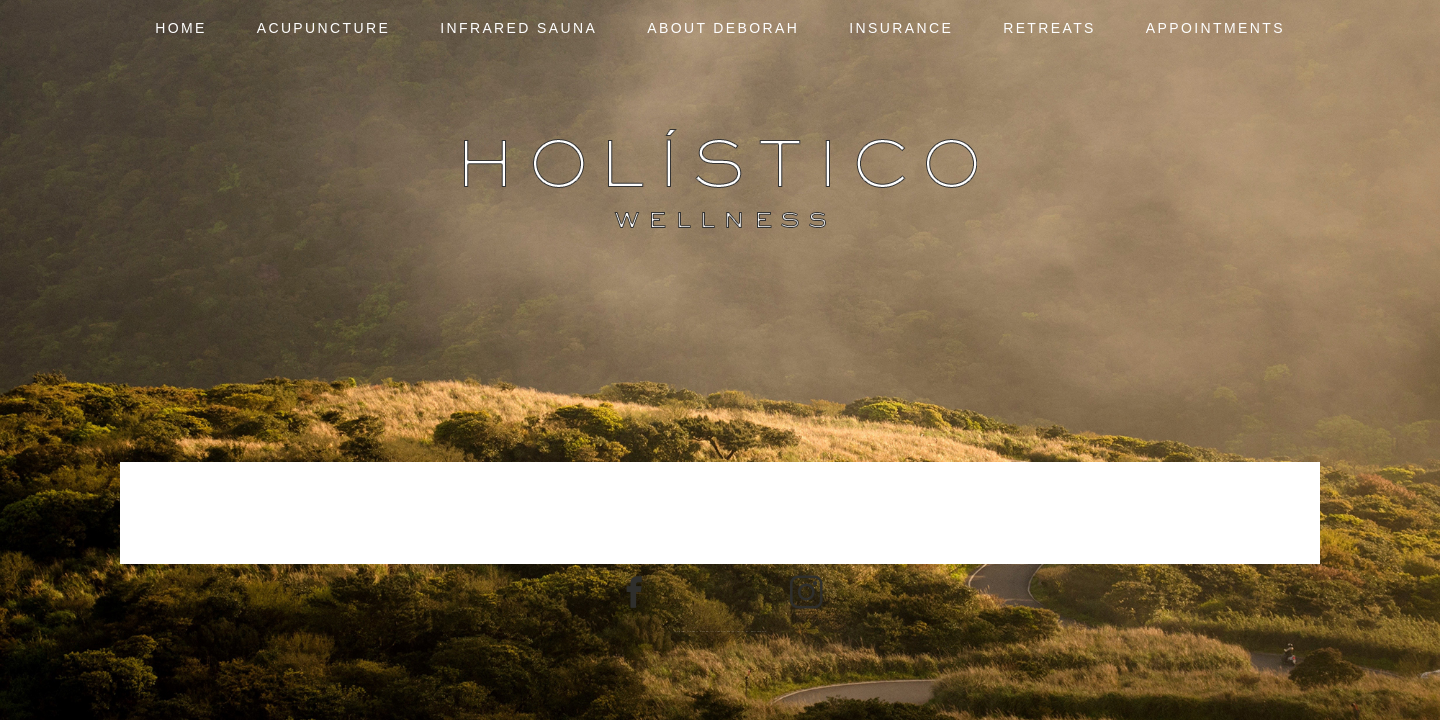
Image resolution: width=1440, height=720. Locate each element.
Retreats (1049, 28)
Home (181, 28)
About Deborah (723, 28)
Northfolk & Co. (757, 631)
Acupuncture (324, 28)
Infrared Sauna (518, 28)
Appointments (1215, 28)
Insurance (901, 28)
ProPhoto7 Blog (726, 631)
